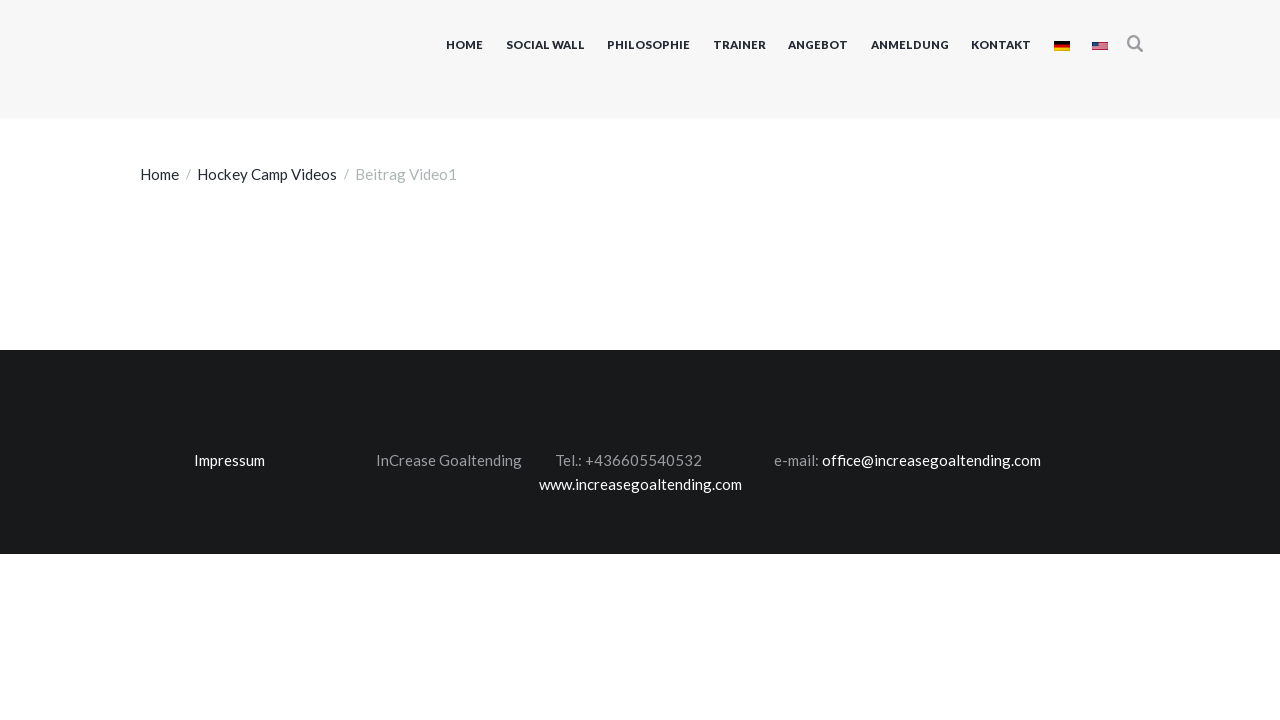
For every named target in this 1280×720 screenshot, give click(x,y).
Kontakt (1001, 44)
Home (464, 44)
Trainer (739, 44)
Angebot (818, 44)
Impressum (229, 460)
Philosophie (648, 44)
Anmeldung (910, 44)
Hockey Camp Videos (267, 174)
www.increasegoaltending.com (640, 484)
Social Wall (545, 44)
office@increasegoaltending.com (931, 460)
